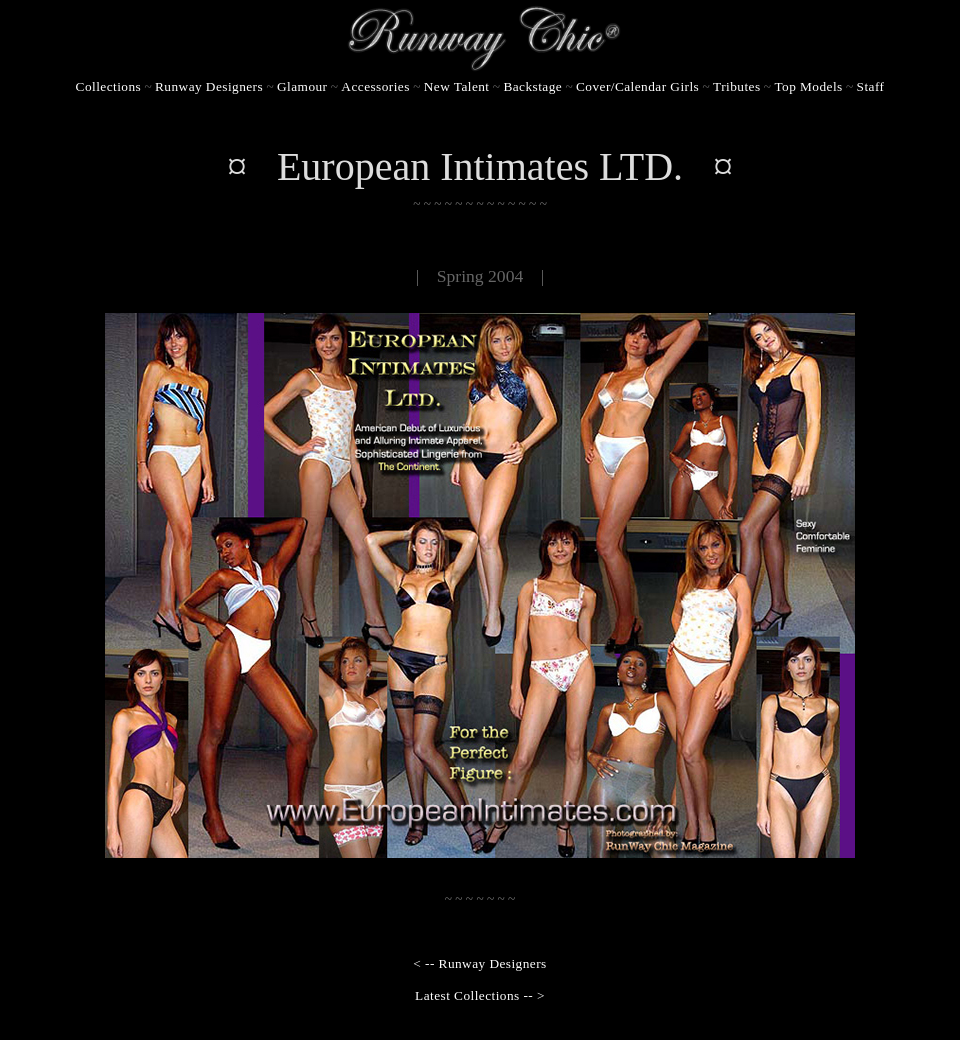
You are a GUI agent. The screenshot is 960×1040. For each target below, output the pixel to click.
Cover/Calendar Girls (637, 86)
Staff (871, 86)
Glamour (302, 86)
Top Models (808, 86)
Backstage (532, 86)
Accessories (375, 86)
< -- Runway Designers (479, 963)
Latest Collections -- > (480, 995)
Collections (109, 86)
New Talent (457, 86)
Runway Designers (209, 86)
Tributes (736, 86)
